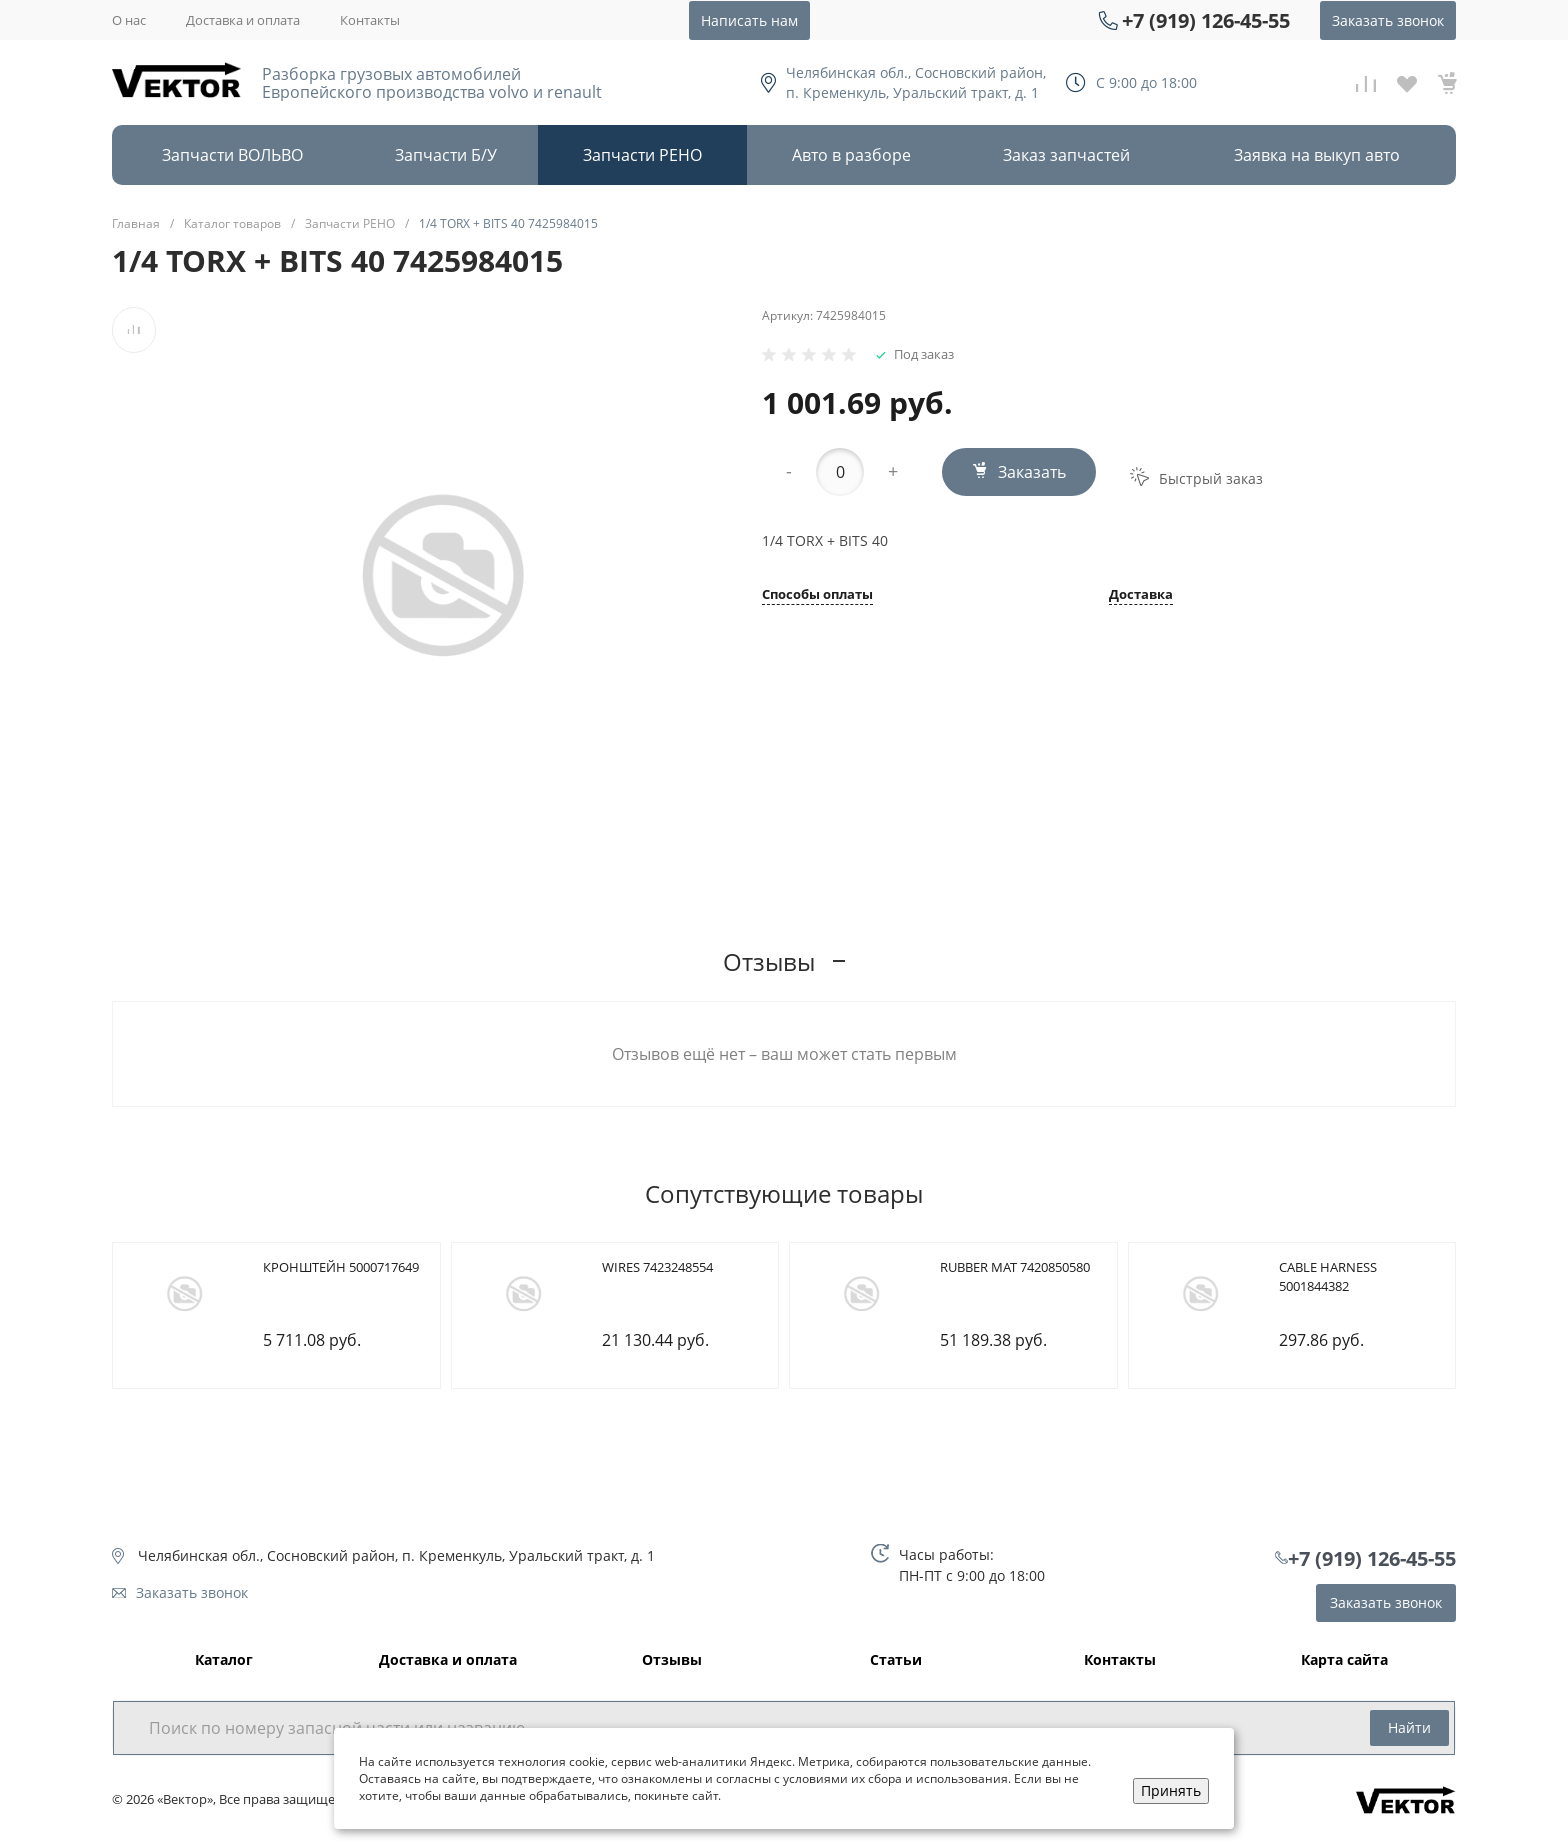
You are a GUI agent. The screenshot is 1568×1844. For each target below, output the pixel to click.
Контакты (370, 20)
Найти (1409, 1727)
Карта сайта (1344, 1660)
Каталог (224, 1660)
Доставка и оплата (243, 20)
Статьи (896, 1660)
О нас (129, 20)
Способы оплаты (817, 595)
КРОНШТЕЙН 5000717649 (341, 1267)
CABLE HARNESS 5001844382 (1328, 1277)
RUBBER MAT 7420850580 (1015, 1267)
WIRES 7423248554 (657, 1267)
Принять (1171, 1790)
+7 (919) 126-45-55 (1206, 20)
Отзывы (672, 1660)
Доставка (1141, 595)
